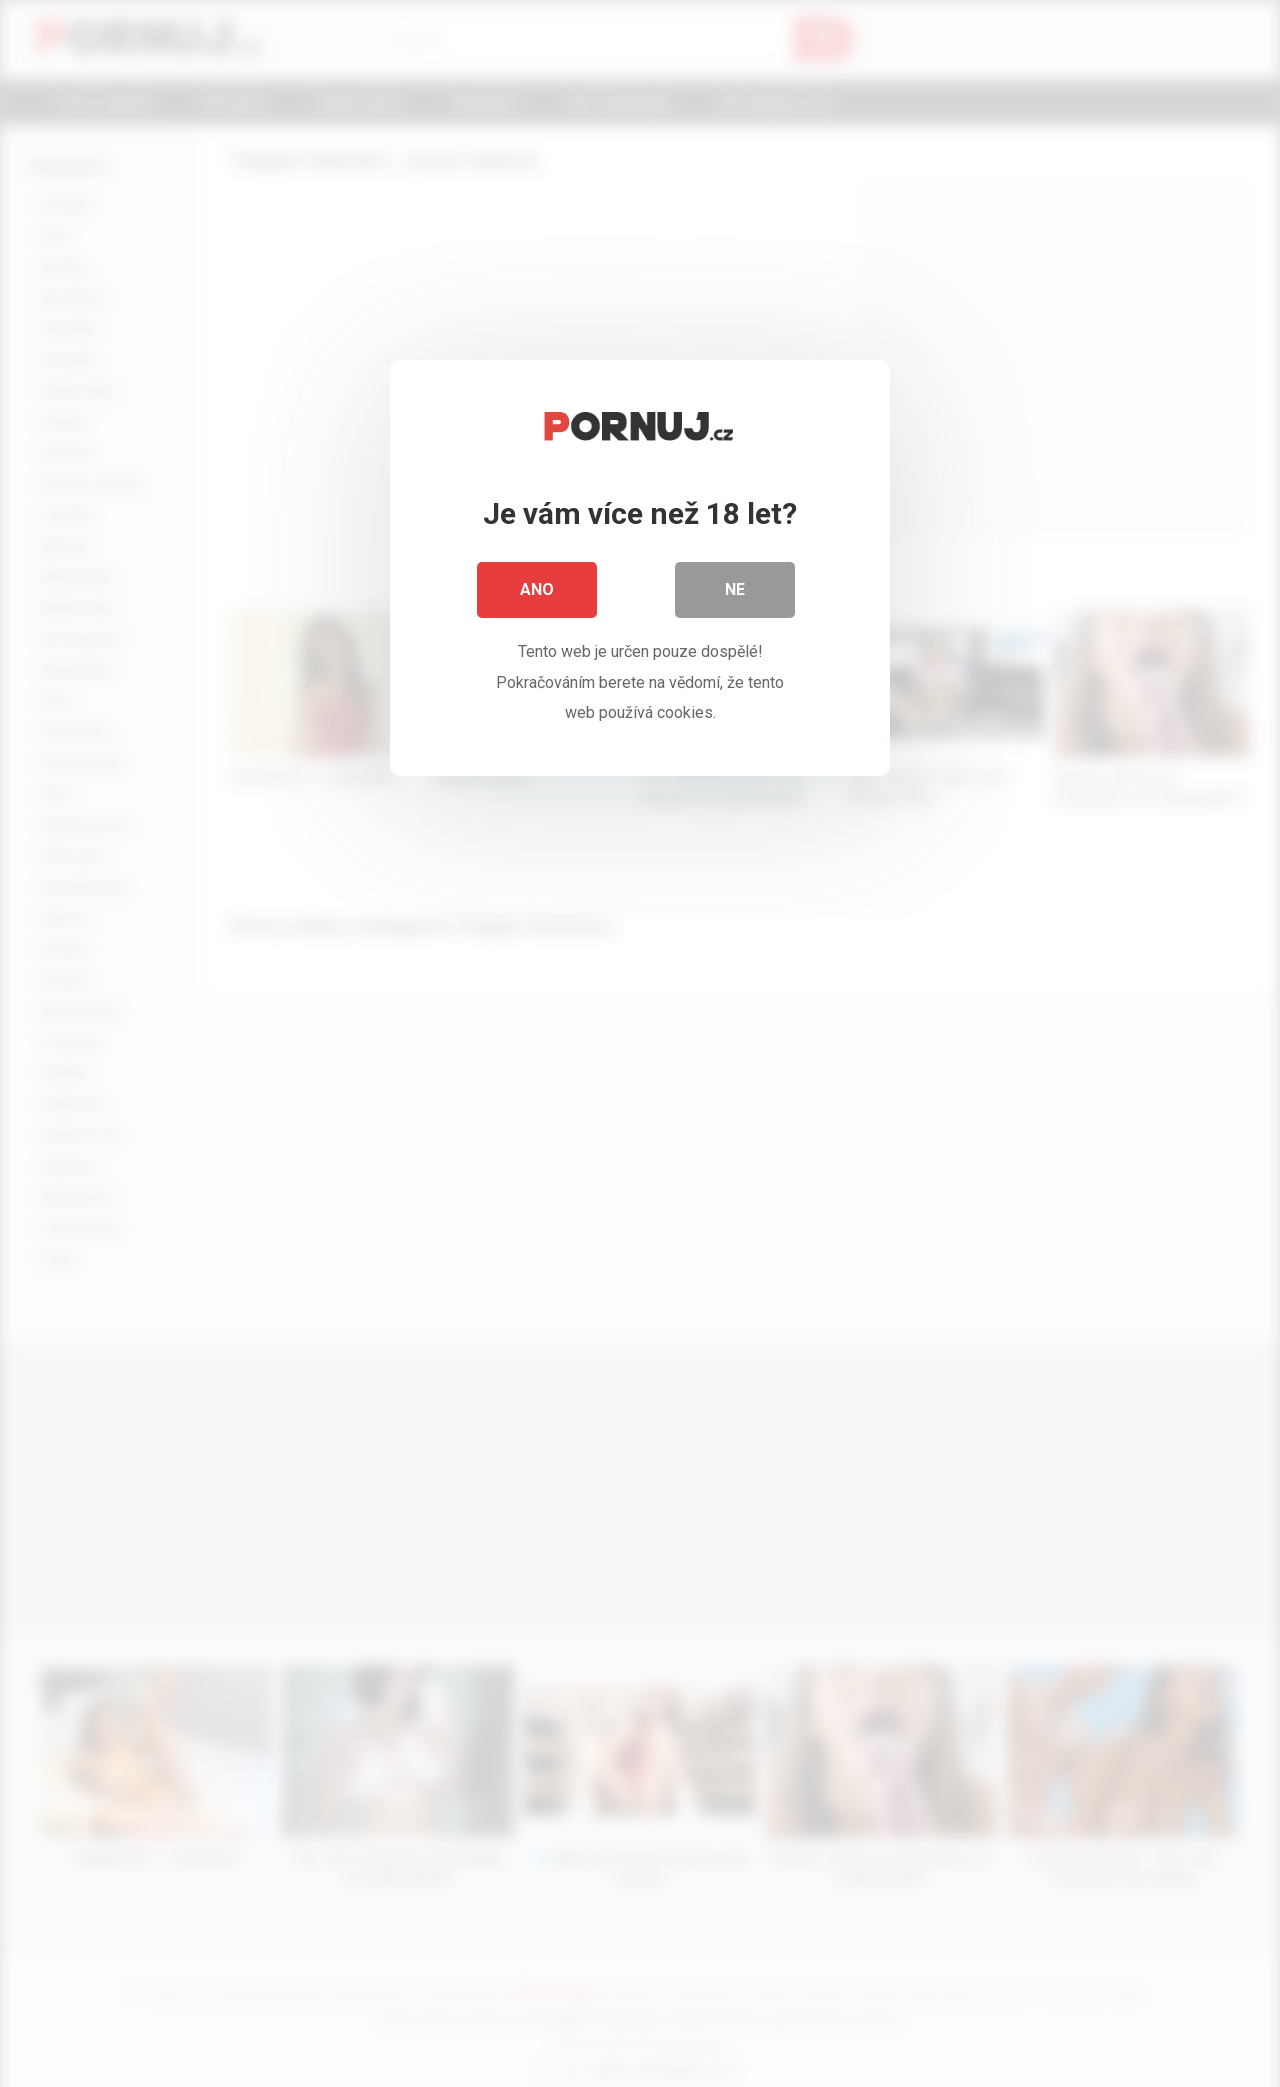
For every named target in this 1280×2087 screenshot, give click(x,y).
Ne (735, 589)
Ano (537, 589)
